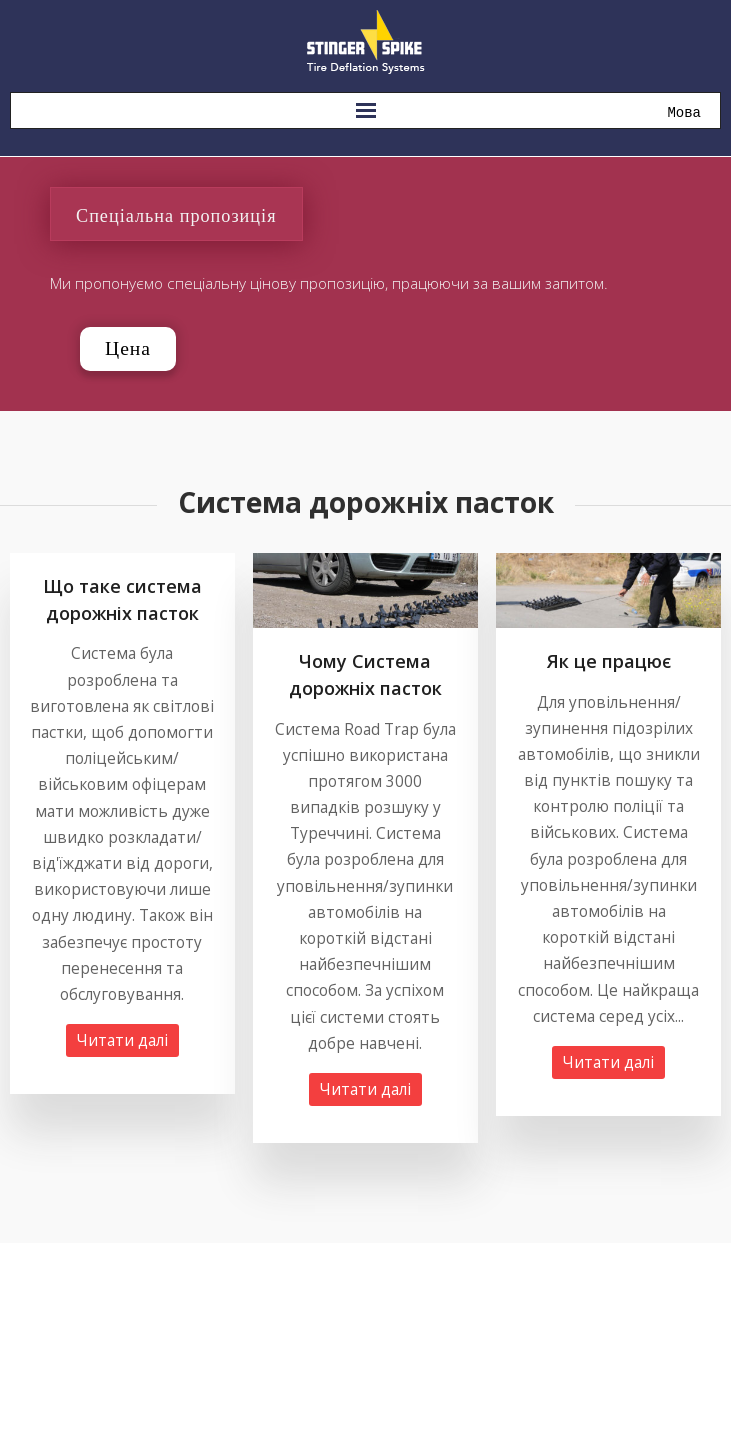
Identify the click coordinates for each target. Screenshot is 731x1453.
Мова (684, 113)
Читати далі (122, 1040)
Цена (128, 348)
